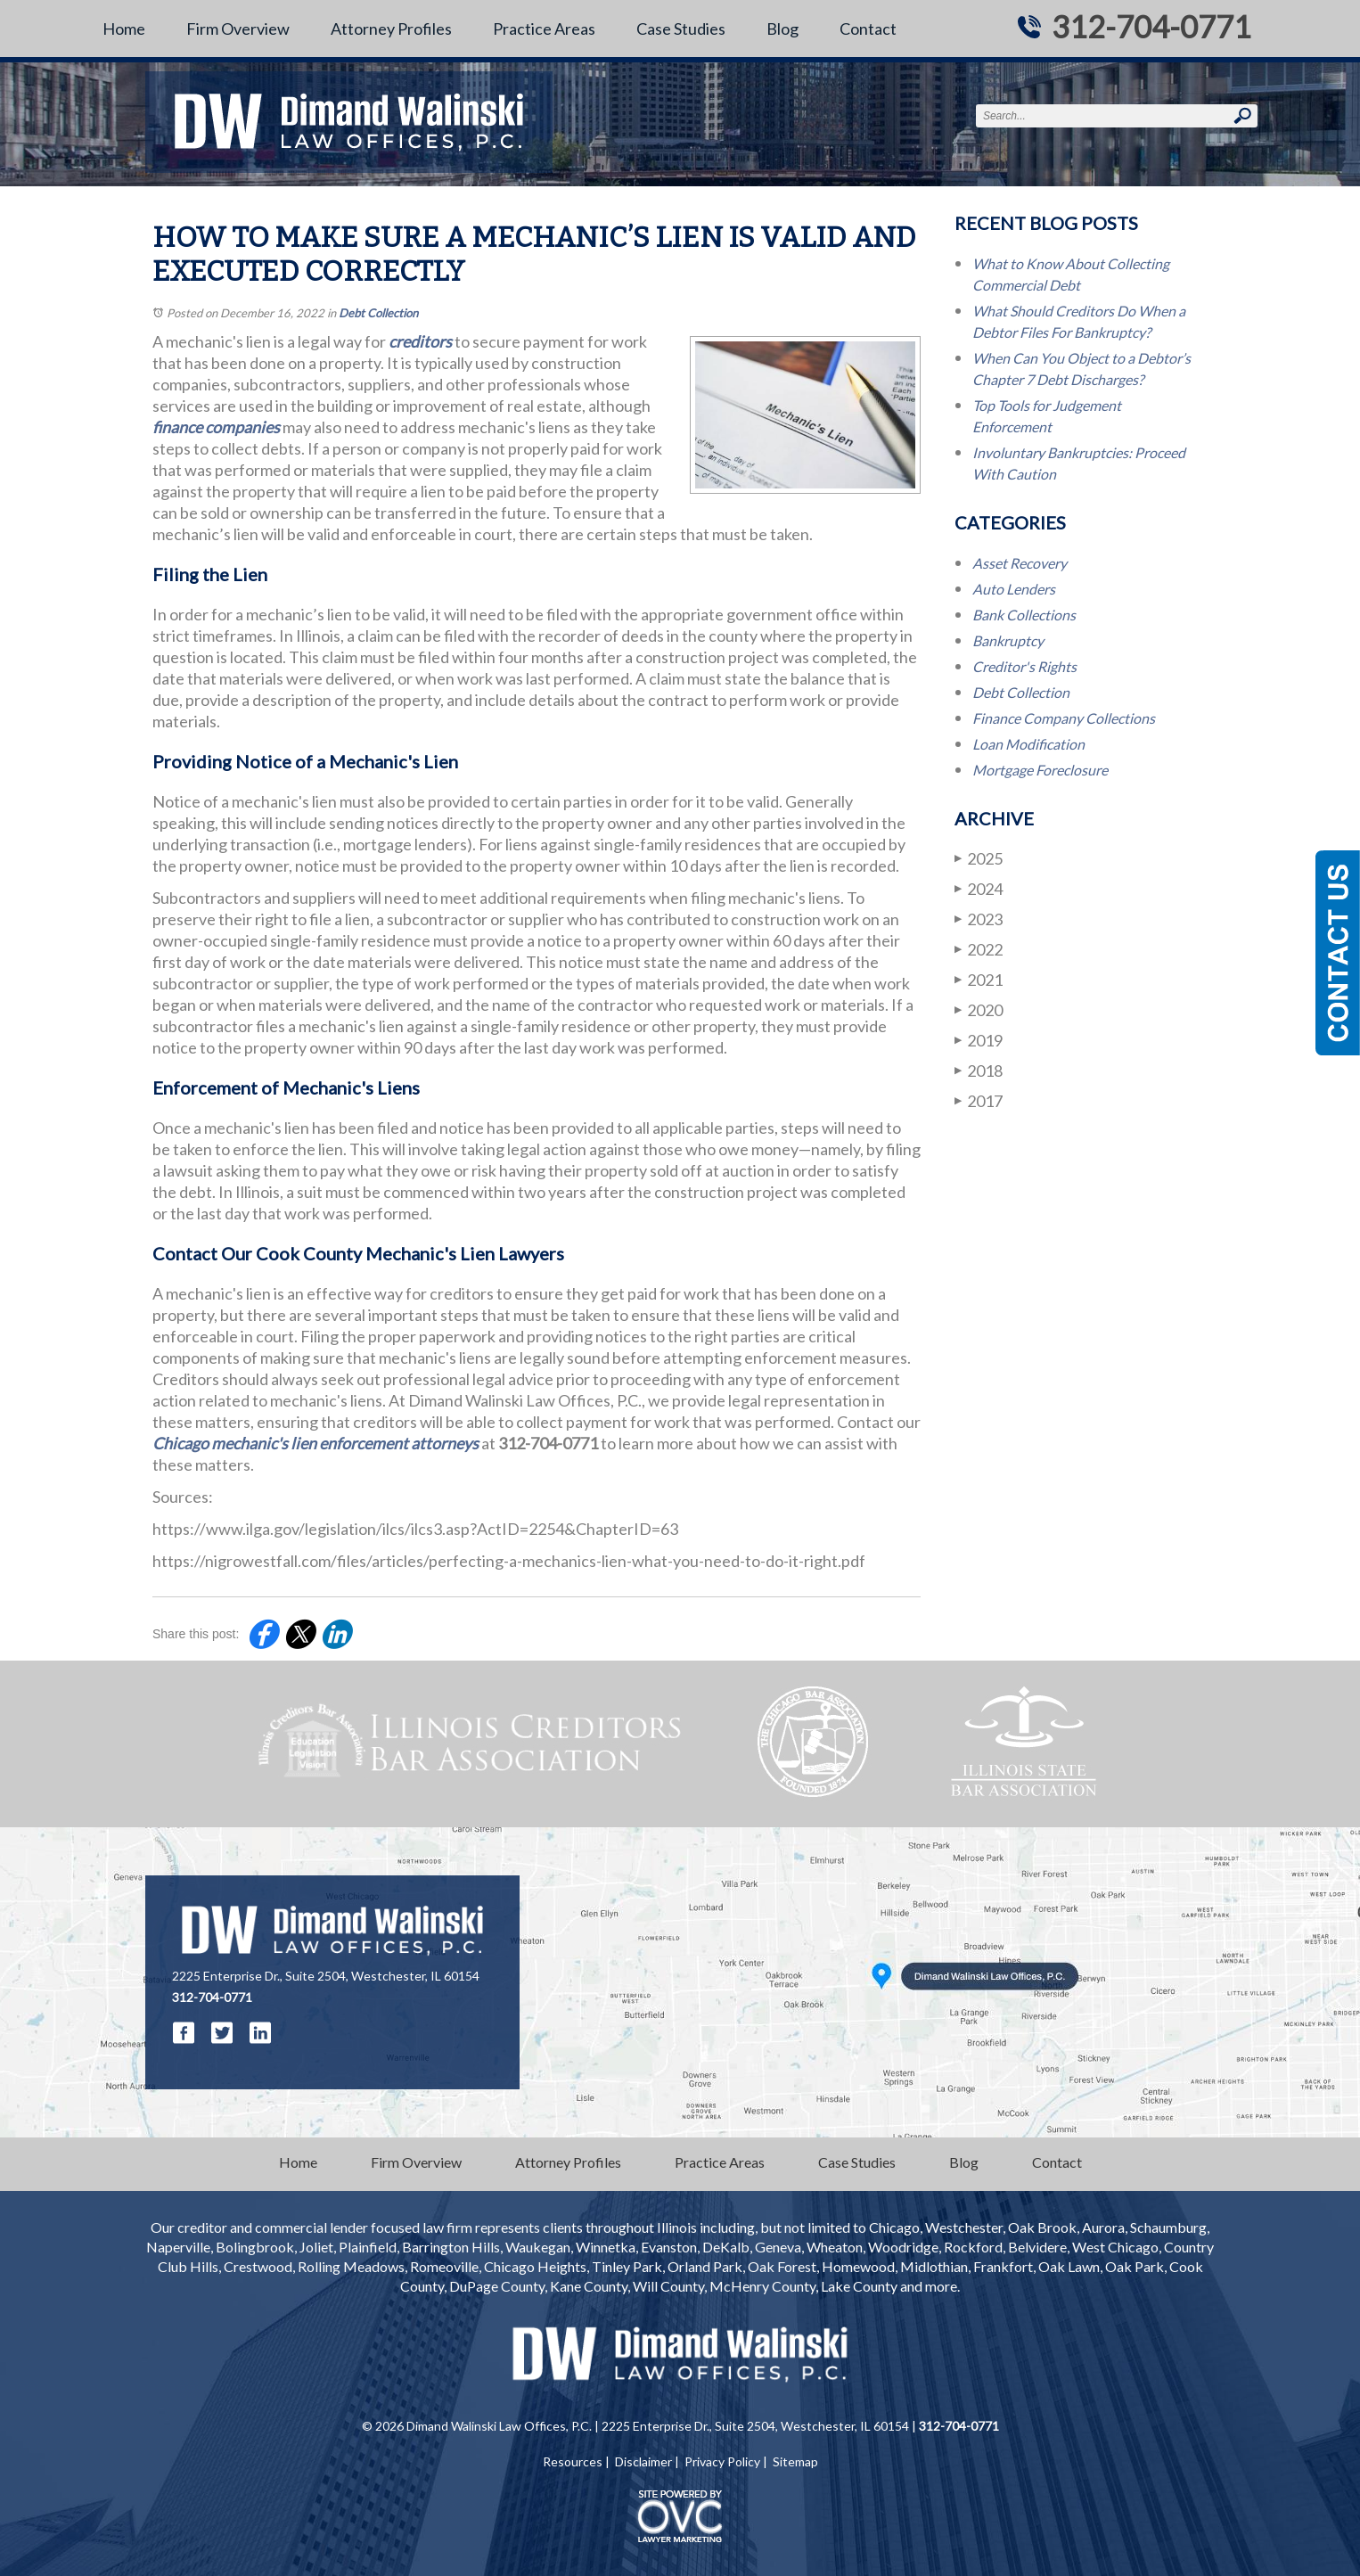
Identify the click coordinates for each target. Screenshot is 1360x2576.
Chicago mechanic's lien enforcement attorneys (315, 1443)
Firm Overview (238, 28)
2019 (978, 1040)
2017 (978, 1100)
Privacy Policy (722, 2461)
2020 (978, 1009)
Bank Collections (1024, 614)
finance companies (216, 427)
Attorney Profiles (391, 28)
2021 (978, 979)
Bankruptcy (1008, 640)
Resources (572, 2461)
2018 (978, 1070)
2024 (978, 888)
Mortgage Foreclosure (1040, 769)
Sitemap (795, 2461)
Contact (868, 28)
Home (123, 28)
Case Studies (680, 28)
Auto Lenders (1013, 588)
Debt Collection (378, 313)
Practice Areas (544, 28)
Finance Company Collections (1063, 718)
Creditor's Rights (1024, 666)
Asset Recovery (1019, 562)
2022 (978, 949)
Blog (782, 28)
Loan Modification (1028, 743)
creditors (420, 341)
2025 (978, 858)
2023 (978, 918)
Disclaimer (643, 2461)
